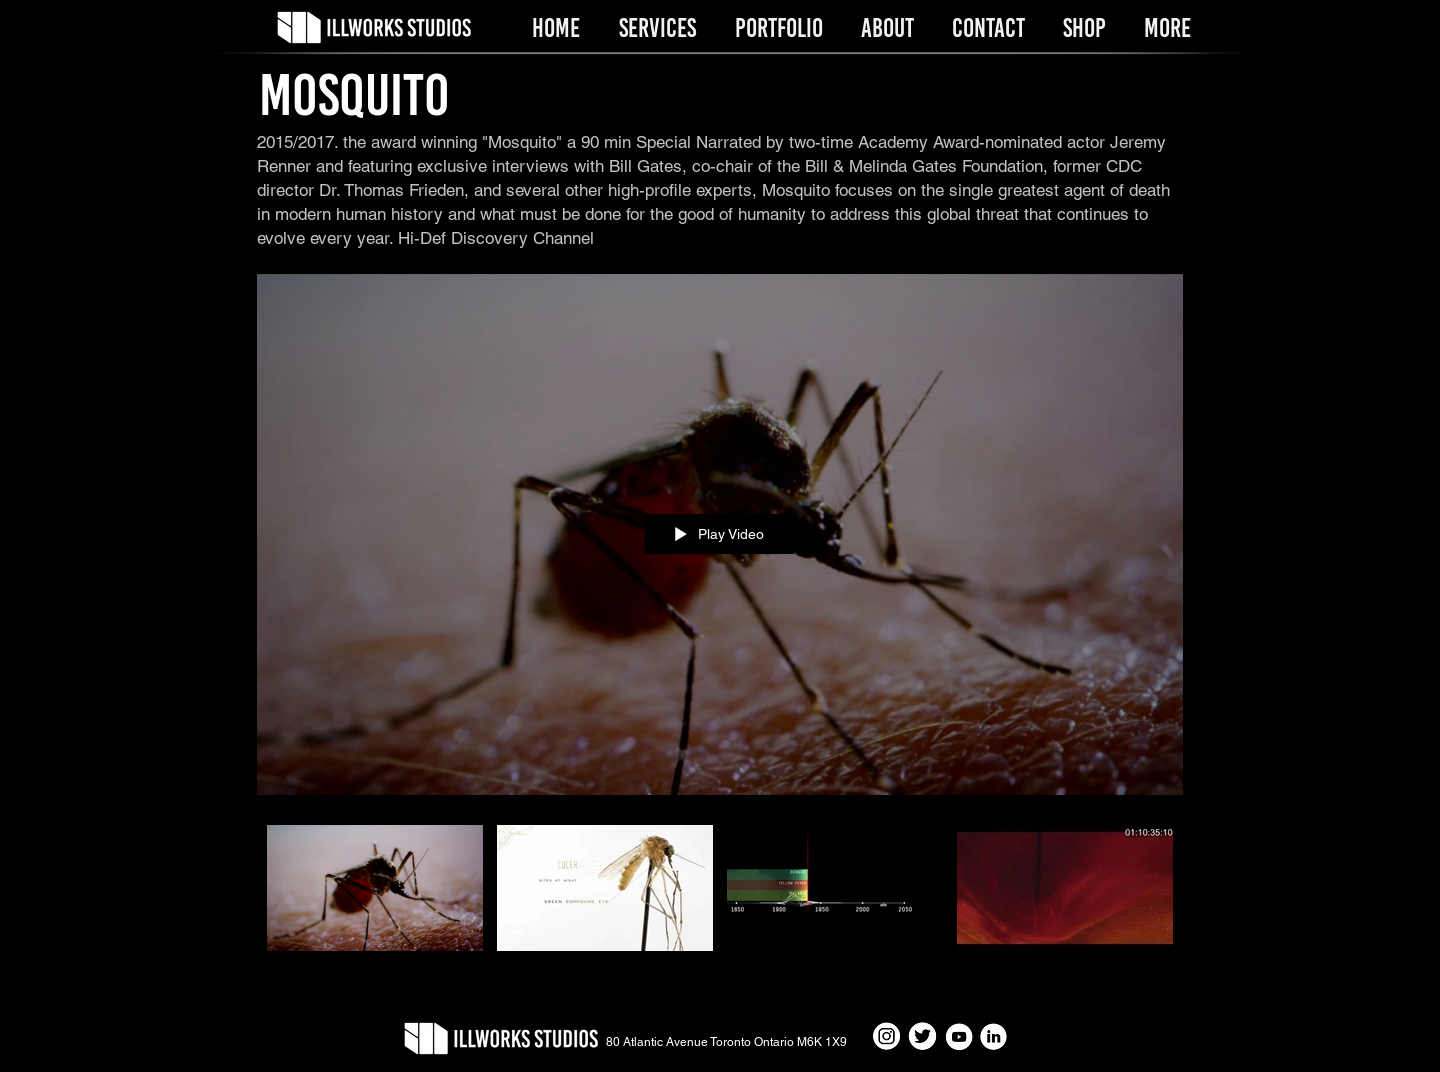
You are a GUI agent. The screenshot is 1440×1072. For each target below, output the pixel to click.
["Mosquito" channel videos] (720, 899)
